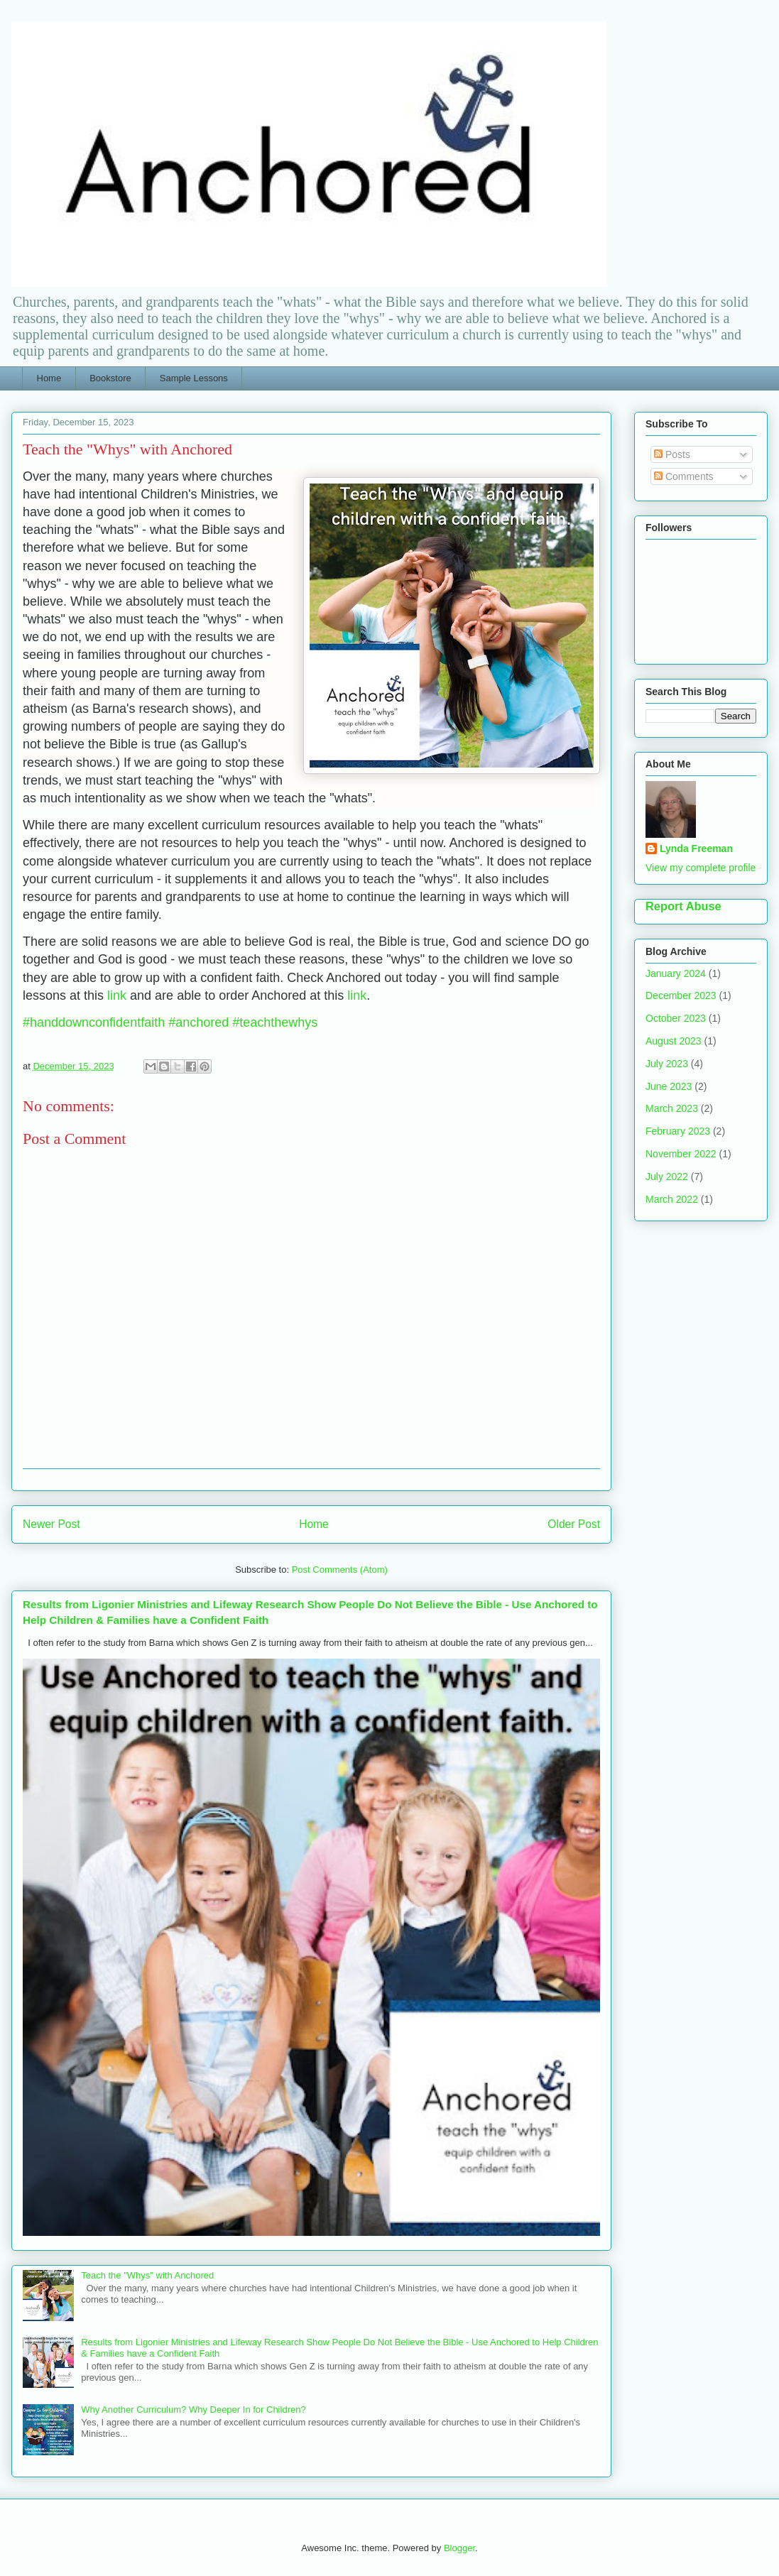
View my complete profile (700, 867)
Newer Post (51, 1524)
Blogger (459, 2548)
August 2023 (673, 1041)
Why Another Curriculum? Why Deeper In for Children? (193, 2409)
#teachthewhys (274, 1022)
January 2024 (675, 973)
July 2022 (666, 1176)
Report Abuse (683, 906)
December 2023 (681, 995)
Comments (684, 476)
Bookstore (110, 378)
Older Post (574, 1524)
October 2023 (675, 1018)
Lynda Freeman (696, 848)
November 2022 (681, 1153)
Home (49, 378)
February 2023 (677, 1131)
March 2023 (671, 1108)
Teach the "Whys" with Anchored (147, 2275)
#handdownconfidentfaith (94, 1022)
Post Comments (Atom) (340, 1569)
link (116, 995)
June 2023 (668, 1086)
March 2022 (671, 1199)
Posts (672, 454)
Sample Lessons (194, 378)
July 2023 (666, 1063)
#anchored (198, 1022)
